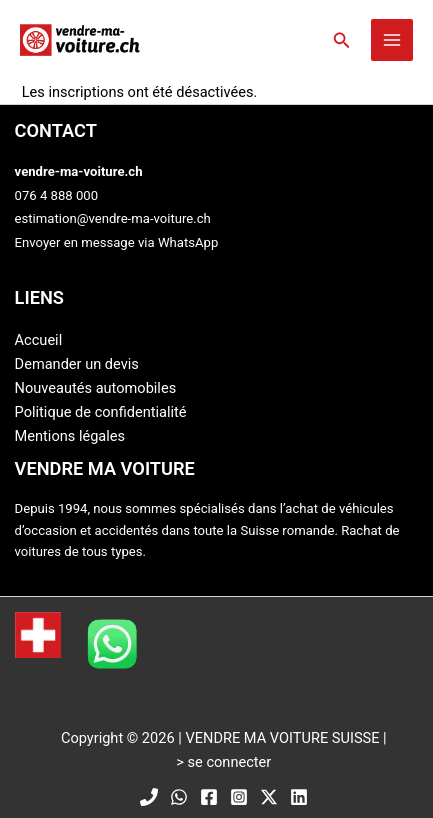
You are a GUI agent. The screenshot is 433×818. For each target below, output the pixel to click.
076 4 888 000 (57, 195)
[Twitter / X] (269, 797)
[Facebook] (209, 797)
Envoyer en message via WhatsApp (117, 242)
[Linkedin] (299, 797)
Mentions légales (70, 436)
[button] (342, 40)
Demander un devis (77, 364)
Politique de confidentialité (101, 412)
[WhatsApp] (179, 797)
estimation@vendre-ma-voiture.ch (113, 218)
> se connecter (223, 762)
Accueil (39, 340)
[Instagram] (239, 797)
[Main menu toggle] (392, 40)
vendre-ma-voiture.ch (79, 171)
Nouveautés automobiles (96, 388)
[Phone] (149, 797)
